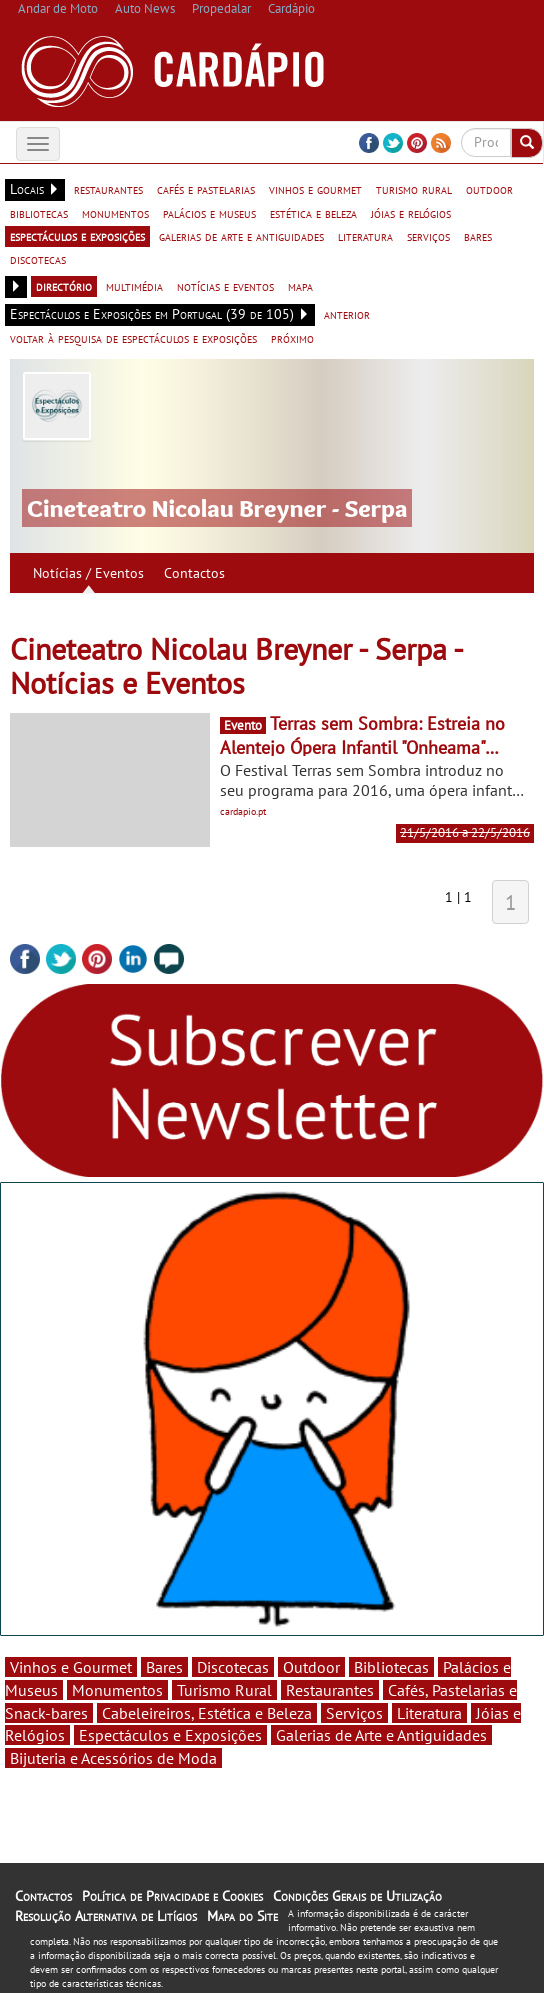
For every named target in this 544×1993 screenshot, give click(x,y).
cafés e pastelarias (206, 189)
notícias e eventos (225, 286)
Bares (164, 1667)
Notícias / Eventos (88, 573)
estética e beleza (313, 213)
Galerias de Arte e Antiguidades (381, 1735)
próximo (292, 338)
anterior (347, 314)
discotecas (38, 259)
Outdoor (311, 1667)
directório (64, 286)
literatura (365, 236)
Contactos (194, 573)
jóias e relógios (411, 213)
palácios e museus (209, 213)
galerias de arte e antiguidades (241, 236)
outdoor (489, 189)
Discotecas (233, 1667)
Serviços (354, 1713)
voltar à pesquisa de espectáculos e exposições (133, 338)
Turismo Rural (224, 1690)
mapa (300, 286)
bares (478, 236)
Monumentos (117, 1690)
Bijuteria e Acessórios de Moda (113, 1758)
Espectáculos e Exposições (170, 1735)
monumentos (115, 213)
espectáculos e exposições (77, 236)
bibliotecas (39, 213)
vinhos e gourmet (315, 189)
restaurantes (108, 189)
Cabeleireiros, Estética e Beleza (207, 1713)
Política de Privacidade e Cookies (172, 1896)
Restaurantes (330, 1690)
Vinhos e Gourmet (71, 1667)
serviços (428, 236)
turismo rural (414, 189)
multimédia (134, 286)
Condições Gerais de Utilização (357, 1896)
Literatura (429, 1713)
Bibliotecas (391, 1667)
